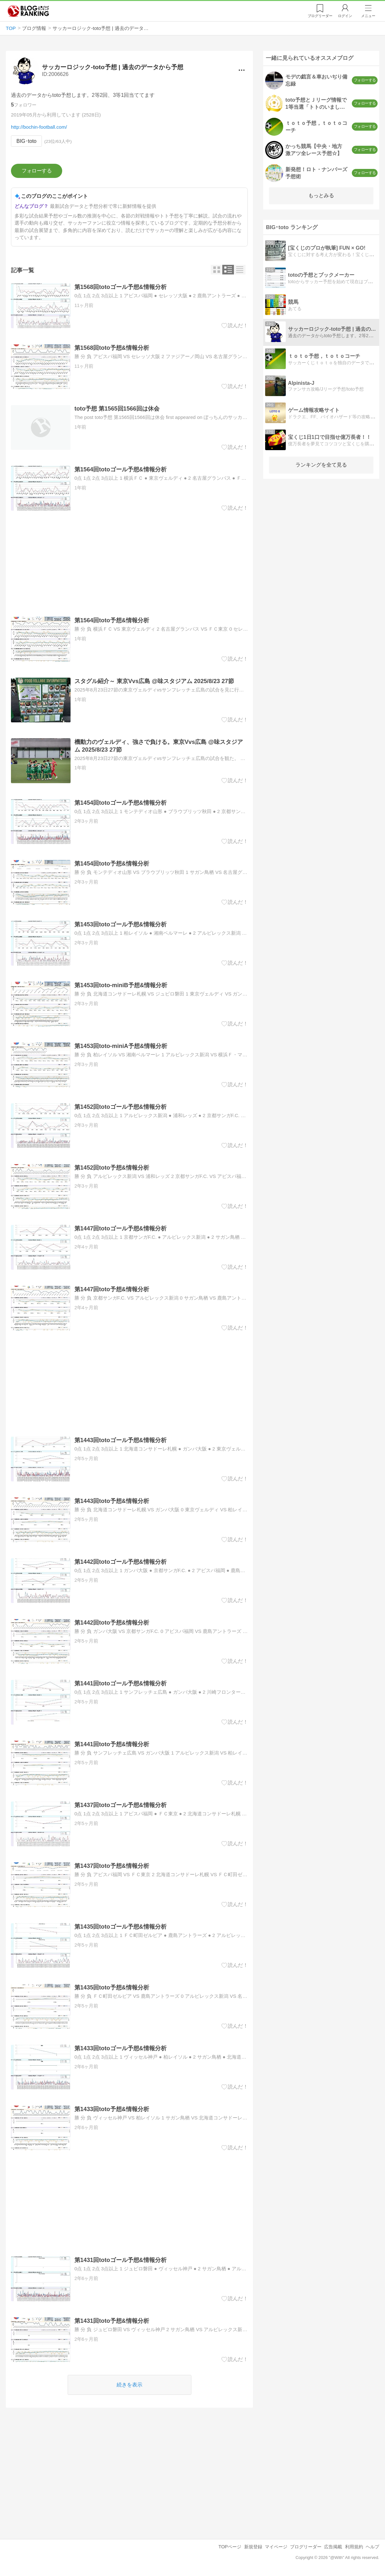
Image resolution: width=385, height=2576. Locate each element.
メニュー (368, 16)
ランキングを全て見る (321, 465)
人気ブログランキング (28, 11)
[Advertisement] (129, 564)
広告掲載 (333, 2547)
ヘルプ (372, 2547)
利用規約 (354, 2547)
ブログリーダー (306, 2547)
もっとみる (321, 195)
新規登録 (253, 2547)
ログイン (345, 16)
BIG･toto (26, 141)
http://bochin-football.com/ (39, 127)
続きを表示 (129, 2385)
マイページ (276, 2547)
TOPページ (229, 2547)
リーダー (320, 16)
